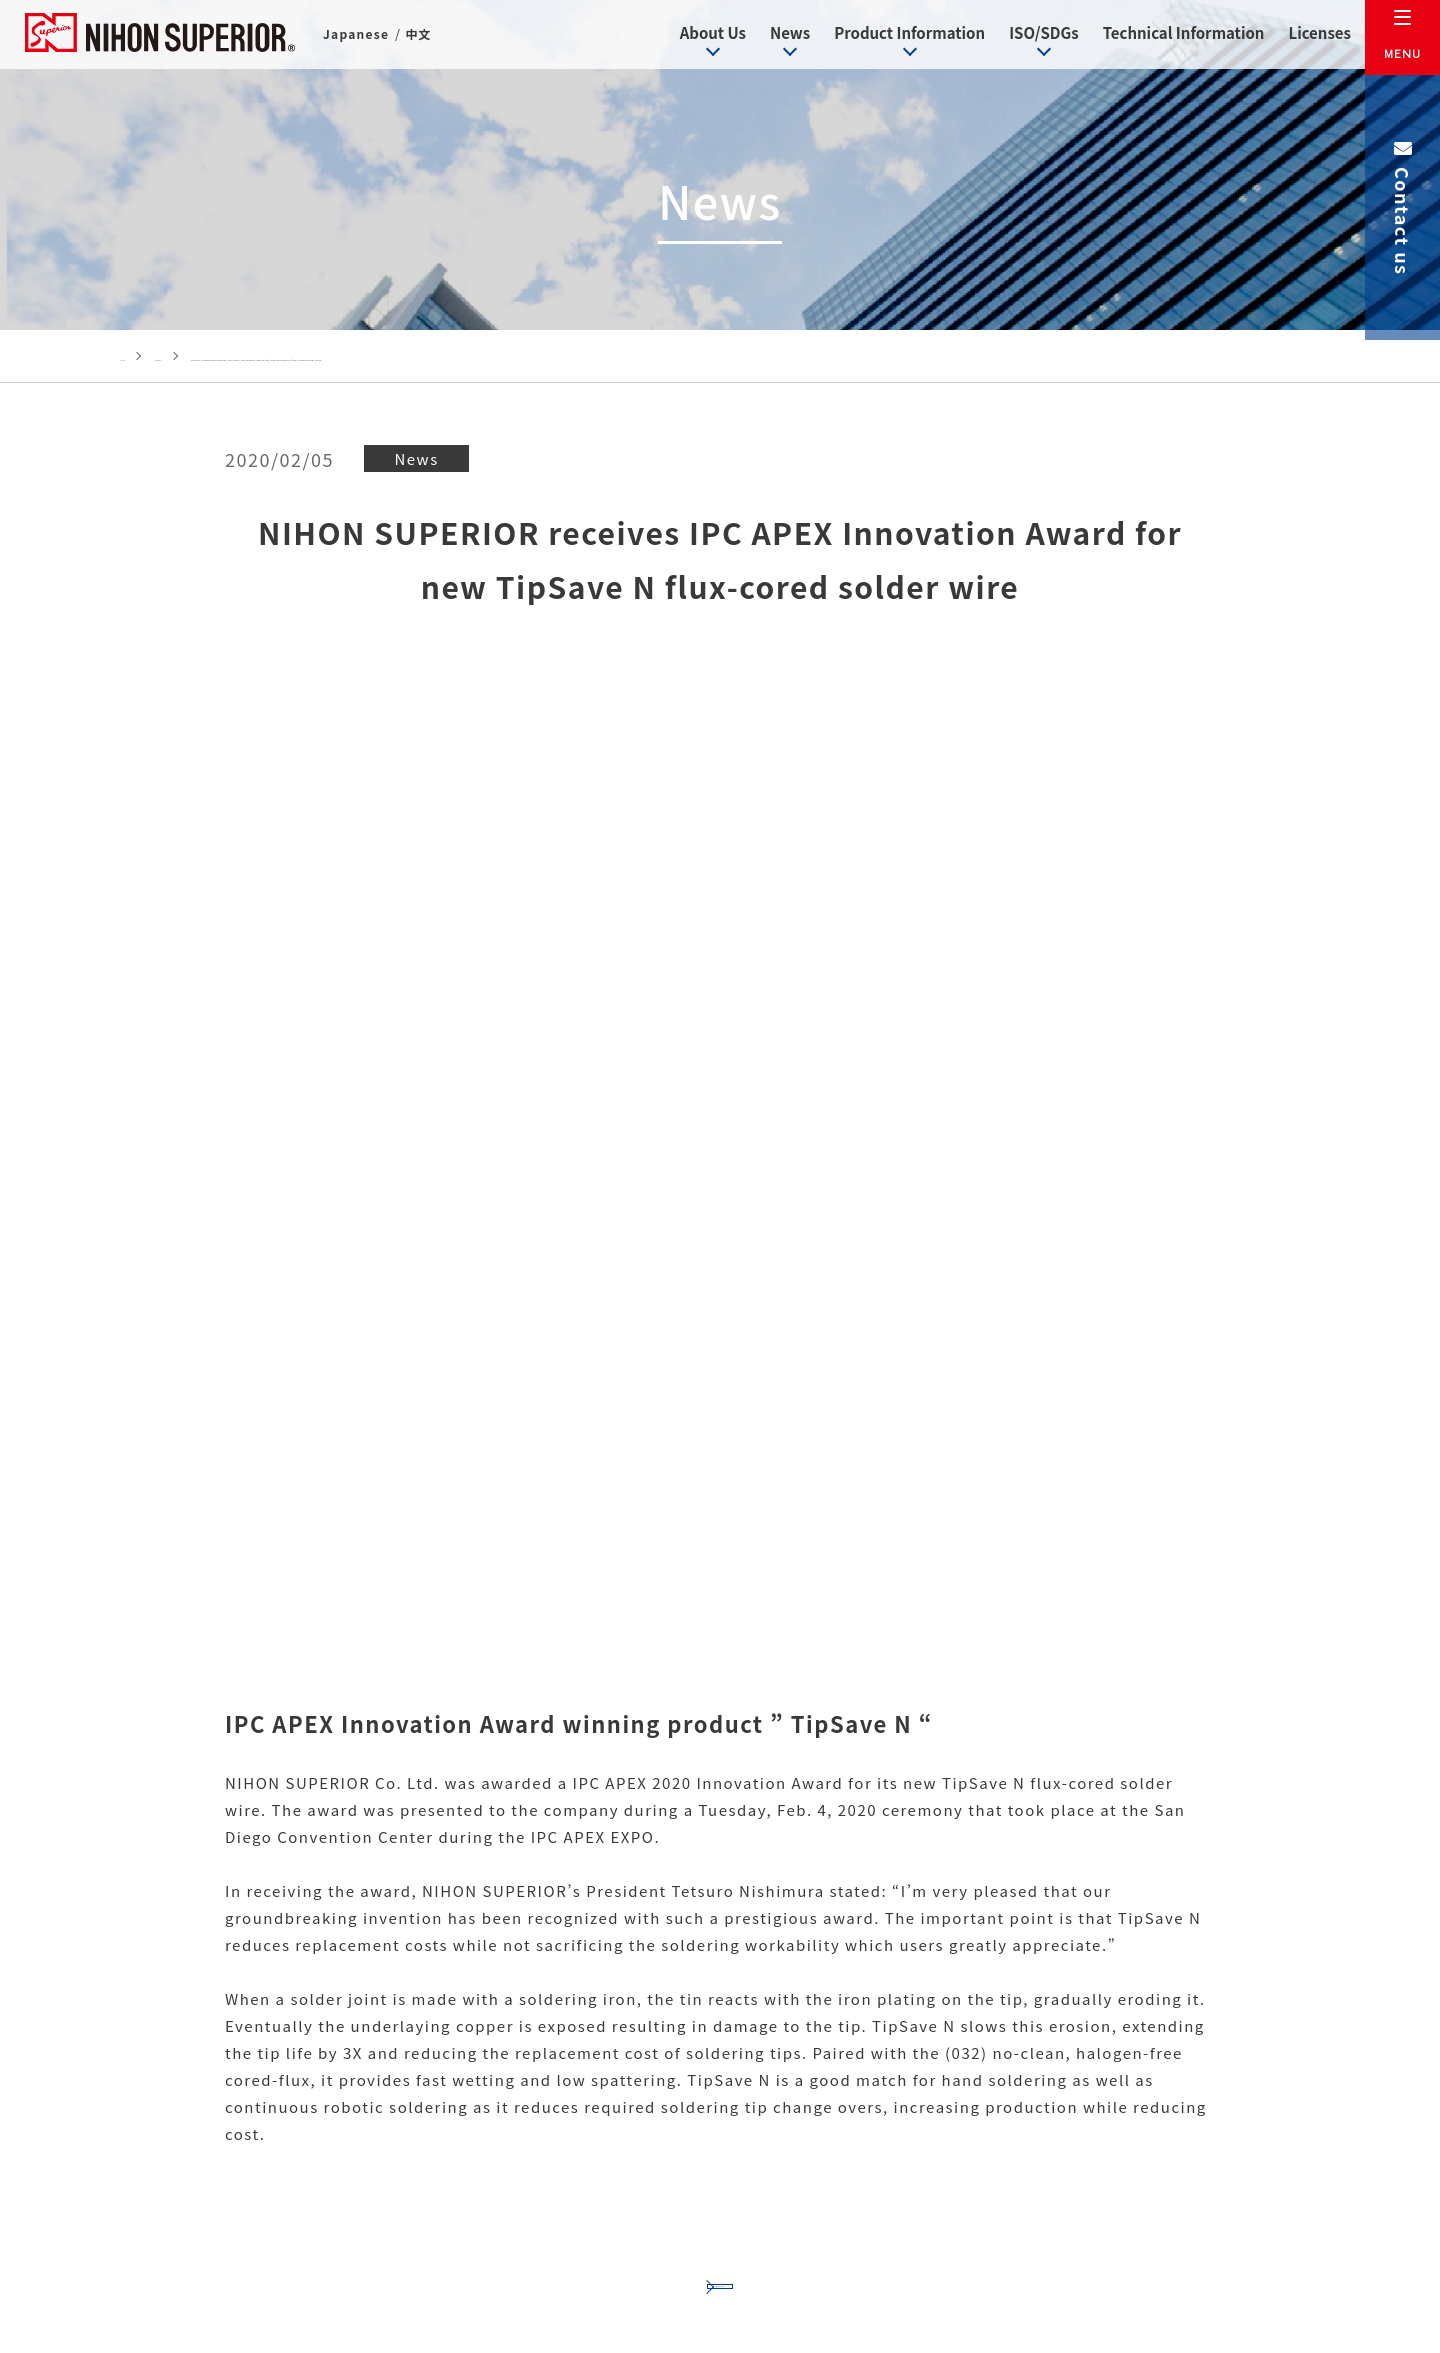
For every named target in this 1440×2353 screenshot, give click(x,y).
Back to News (720, 1690)
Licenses (1303, 34)
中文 (420, 38)
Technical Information (1168, 34)
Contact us (1403, 207)
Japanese (357, 38)
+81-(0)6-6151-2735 (572, 2185)
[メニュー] (1402, 37)
